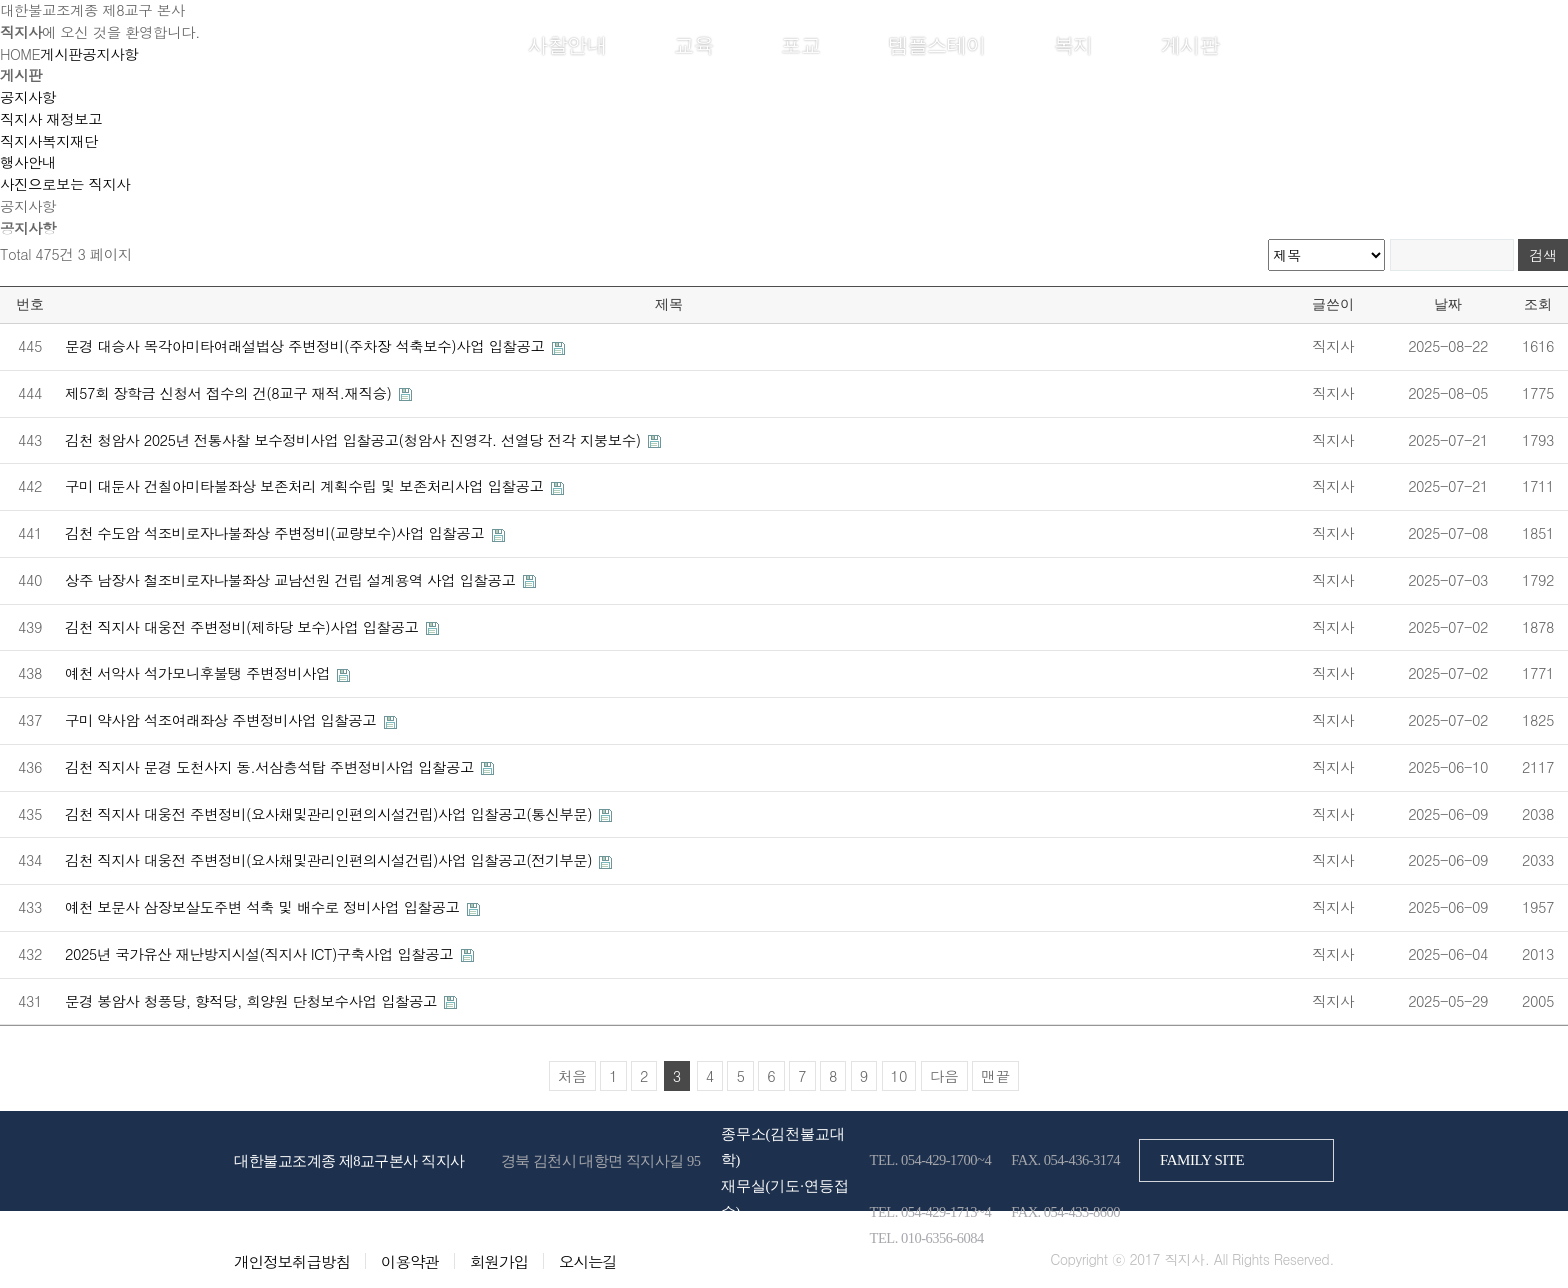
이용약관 (410, 1261)
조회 (1538, 304)
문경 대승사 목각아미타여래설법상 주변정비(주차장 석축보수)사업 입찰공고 (307, 346)
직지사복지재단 (49, 141)
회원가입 (1303, 43)
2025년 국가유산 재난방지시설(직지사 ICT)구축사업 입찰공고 (261, 954)
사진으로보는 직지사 (65, 184)
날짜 (1448, 304)
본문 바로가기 (0, 0)
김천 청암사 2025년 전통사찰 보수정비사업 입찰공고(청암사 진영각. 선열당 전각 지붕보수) (355, 440)
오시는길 (588, 1261)
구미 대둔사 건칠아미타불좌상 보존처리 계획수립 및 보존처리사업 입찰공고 (306, 486)
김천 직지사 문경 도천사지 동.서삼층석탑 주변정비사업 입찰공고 (271, 767)
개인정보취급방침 (292, 1261)
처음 (572, 1076)
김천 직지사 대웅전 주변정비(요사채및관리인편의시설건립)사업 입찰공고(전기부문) (330, 860)
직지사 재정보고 (51, 119)
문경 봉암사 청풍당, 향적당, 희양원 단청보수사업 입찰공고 (253, 1001)
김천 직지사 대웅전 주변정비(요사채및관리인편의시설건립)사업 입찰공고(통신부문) (330, 814)
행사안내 (28, 162)
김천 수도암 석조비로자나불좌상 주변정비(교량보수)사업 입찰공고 (277, 533)
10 (899, 1076)
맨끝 (995, 1076)
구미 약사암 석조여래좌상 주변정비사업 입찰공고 (223, 720)
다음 (944, 1076)
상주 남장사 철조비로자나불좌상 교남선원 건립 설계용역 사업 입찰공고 (292, 580)
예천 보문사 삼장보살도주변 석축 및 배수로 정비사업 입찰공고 (264, 907)
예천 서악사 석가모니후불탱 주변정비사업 (199, 673)
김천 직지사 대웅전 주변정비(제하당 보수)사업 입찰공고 (244, 627)
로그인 (1245, 43)
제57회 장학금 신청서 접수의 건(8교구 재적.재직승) (230, 393)
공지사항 (28, 97)
